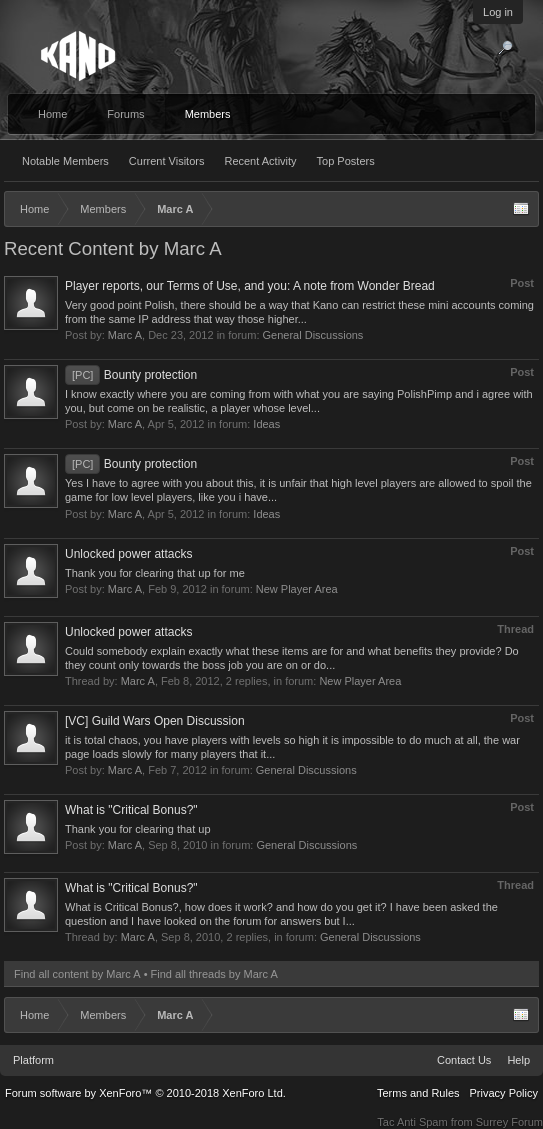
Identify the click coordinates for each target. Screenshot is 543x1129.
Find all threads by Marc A (214, 974)
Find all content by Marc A (77, 974)
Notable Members (65, 161)
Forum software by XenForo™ (145, 1093)
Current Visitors (167, 161)
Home (52, 114)
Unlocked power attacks (128, 554)
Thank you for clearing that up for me (155, 573)
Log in (498, 12)
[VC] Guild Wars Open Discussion (155, 721)
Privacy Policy (504, 1093)
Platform (33, 1060)
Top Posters (346, 161)
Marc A (125, 335)
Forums (125, 114)
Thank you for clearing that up (138, 829)
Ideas (266, 424)
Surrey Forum (509, 1122)
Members (208, 114)
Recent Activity (260, 161)
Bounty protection (131, 375)
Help (518, 1060)
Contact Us (464, 1060)
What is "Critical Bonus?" (131, 810)
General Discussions (313, 335)
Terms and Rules (418, 1093)
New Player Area (297, 589)
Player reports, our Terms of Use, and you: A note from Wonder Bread (250, 286)
